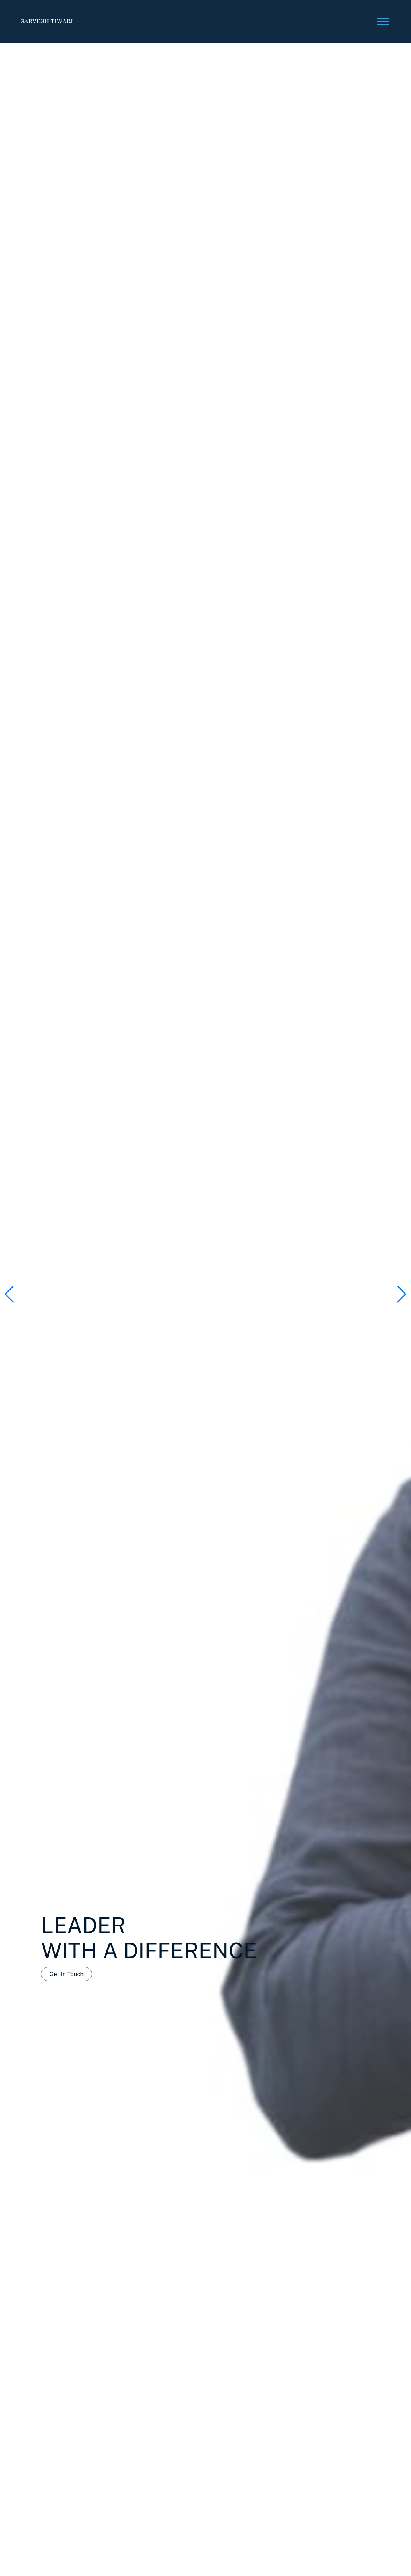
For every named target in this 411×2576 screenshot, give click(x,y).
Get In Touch (66, 1974)
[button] (401, 1294)
